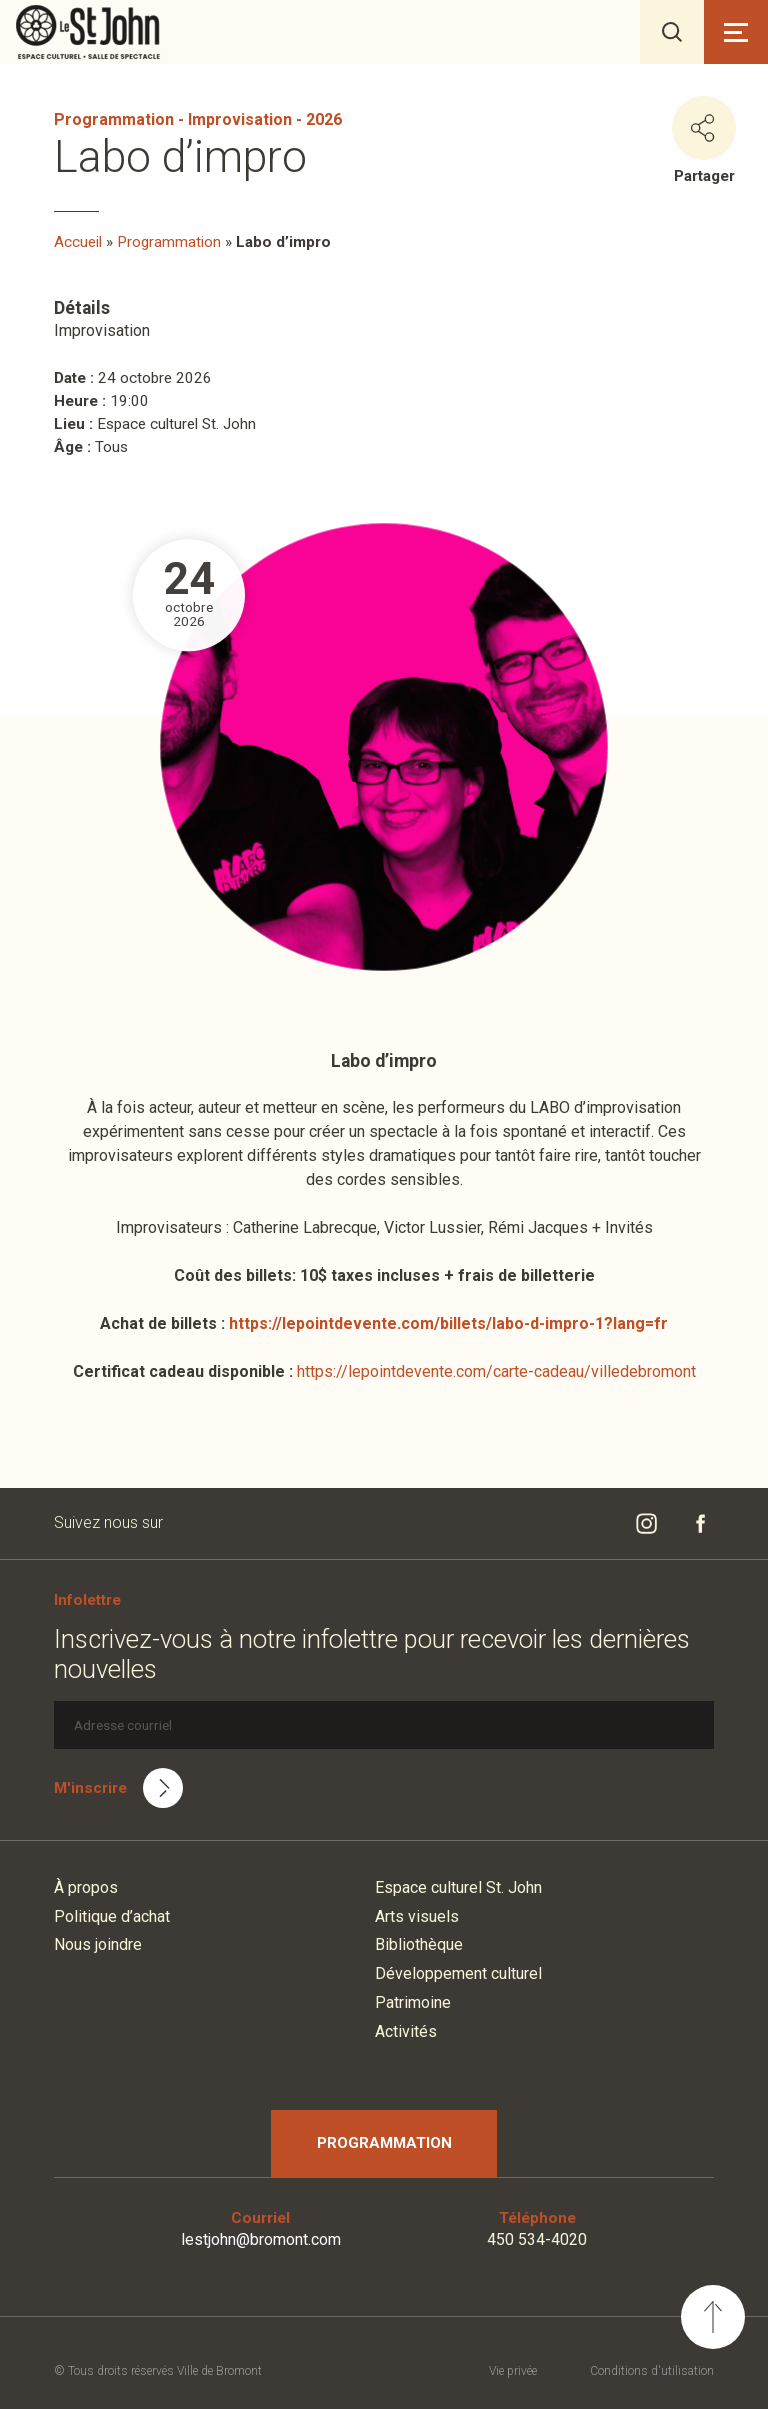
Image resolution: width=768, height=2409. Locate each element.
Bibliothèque (419, 1944)
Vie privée (513, 2371)
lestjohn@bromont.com (261, 2239)
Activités (406, 2031)
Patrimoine (413, 2002)
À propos (86, 1887)
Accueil (78, 242)
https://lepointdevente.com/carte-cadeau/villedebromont (496, 1371)
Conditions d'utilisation (652, 2371)
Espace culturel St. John (458, 1887)
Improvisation (240, 119)
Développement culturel (458, 1973)
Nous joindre (98, 1944)
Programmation (114, 119)
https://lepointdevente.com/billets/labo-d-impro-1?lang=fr (448, 1323)
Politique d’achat (112, 1916)
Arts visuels (417, 1916)
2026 (324, 119)
